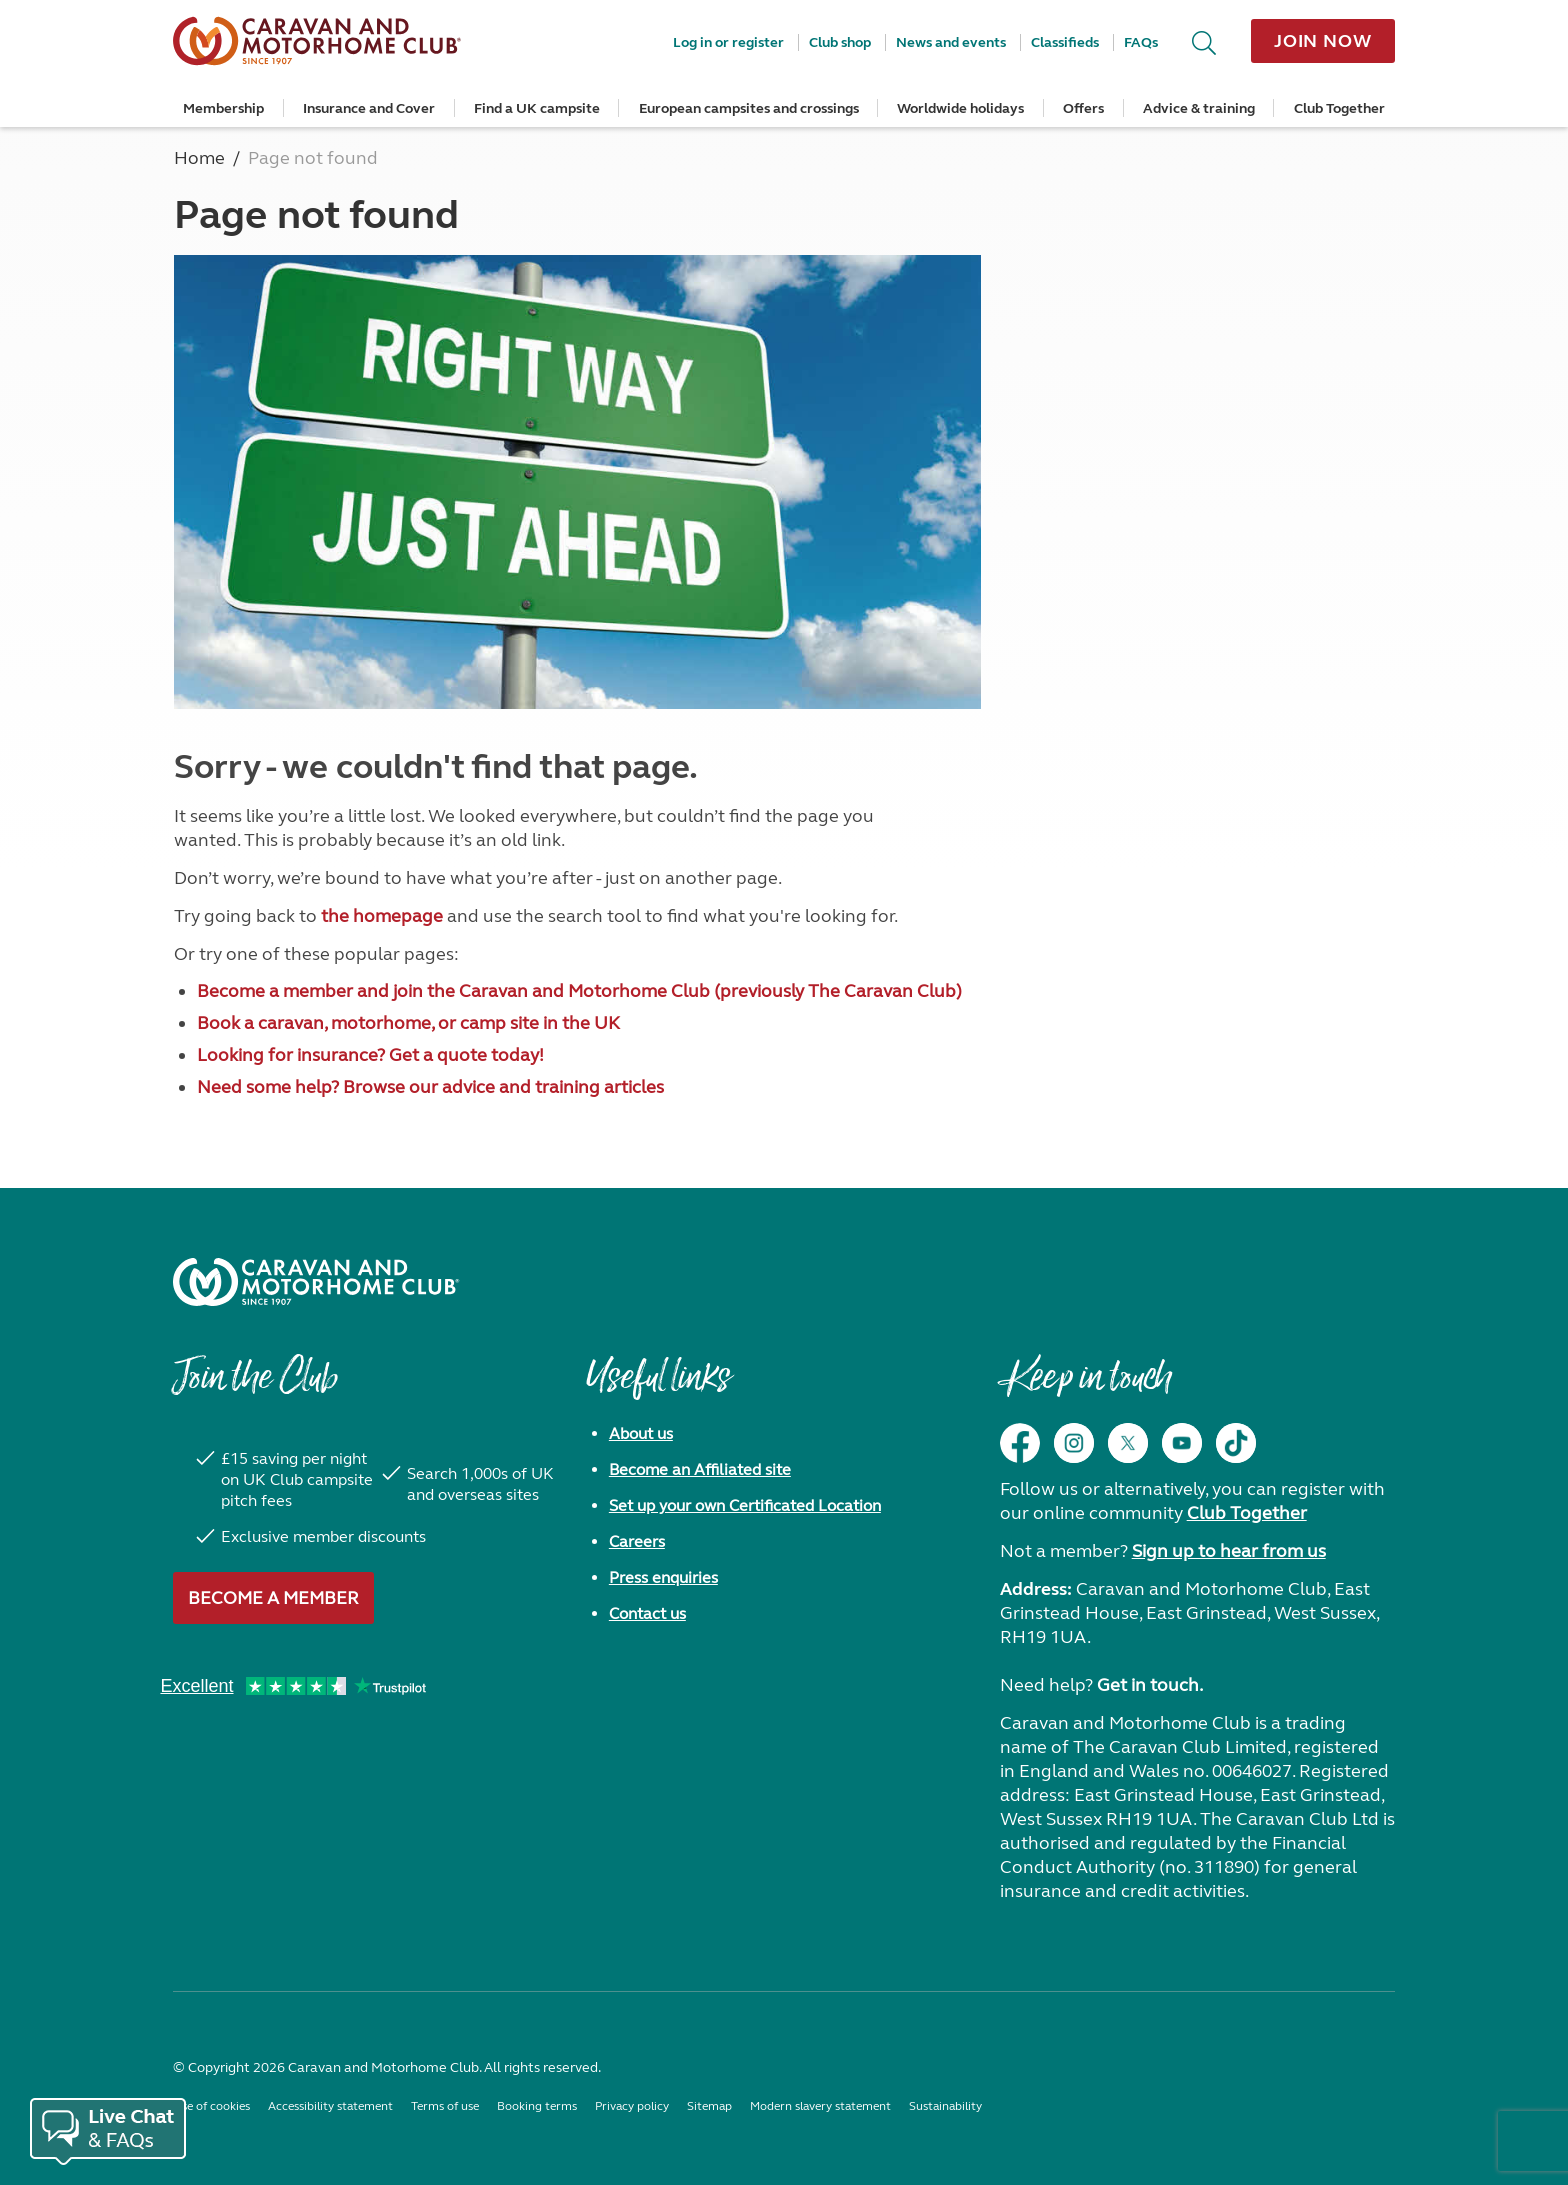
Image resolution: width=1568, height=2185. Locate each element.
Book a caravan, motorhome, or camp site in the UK (408, 1023)
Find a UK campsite (537, 108)
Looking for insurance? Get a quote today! (370, 1055)
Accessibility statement (330, 2106)
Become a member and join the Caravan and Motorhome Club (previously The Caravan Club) (579, 991)
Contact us (647, 1613)
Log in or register (728, 42)
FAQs (1141, 42)
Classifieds (1065, 42)
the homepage (382, 916)
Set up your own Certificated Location (745, 1505)
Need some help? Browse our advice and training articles (430, 1087)
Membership (223, 108)
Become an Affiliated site (700, 1469)
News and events (951, 42)
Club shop (840, 42)
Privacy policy (632, 2106)
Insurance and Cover (369, 108)
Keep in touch (1085, 1387)
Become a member (273, 1598)
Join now (1323, 41)
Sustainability (945, 2106)
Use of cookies (211, 2106)
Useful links (658, 1387)
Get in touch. (1150, 1685)
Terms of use (445, 2106)
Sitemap (709, 2106)
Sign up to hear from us (1229, 1551)
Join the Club (255, 1387)
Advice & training (1199, 108)
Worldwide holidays (960, 108)
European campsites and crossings (749, 108)
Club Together (1339, 108)
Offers (1083, 108)
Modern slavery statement (820, 2106)
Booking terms (537, 2106)
